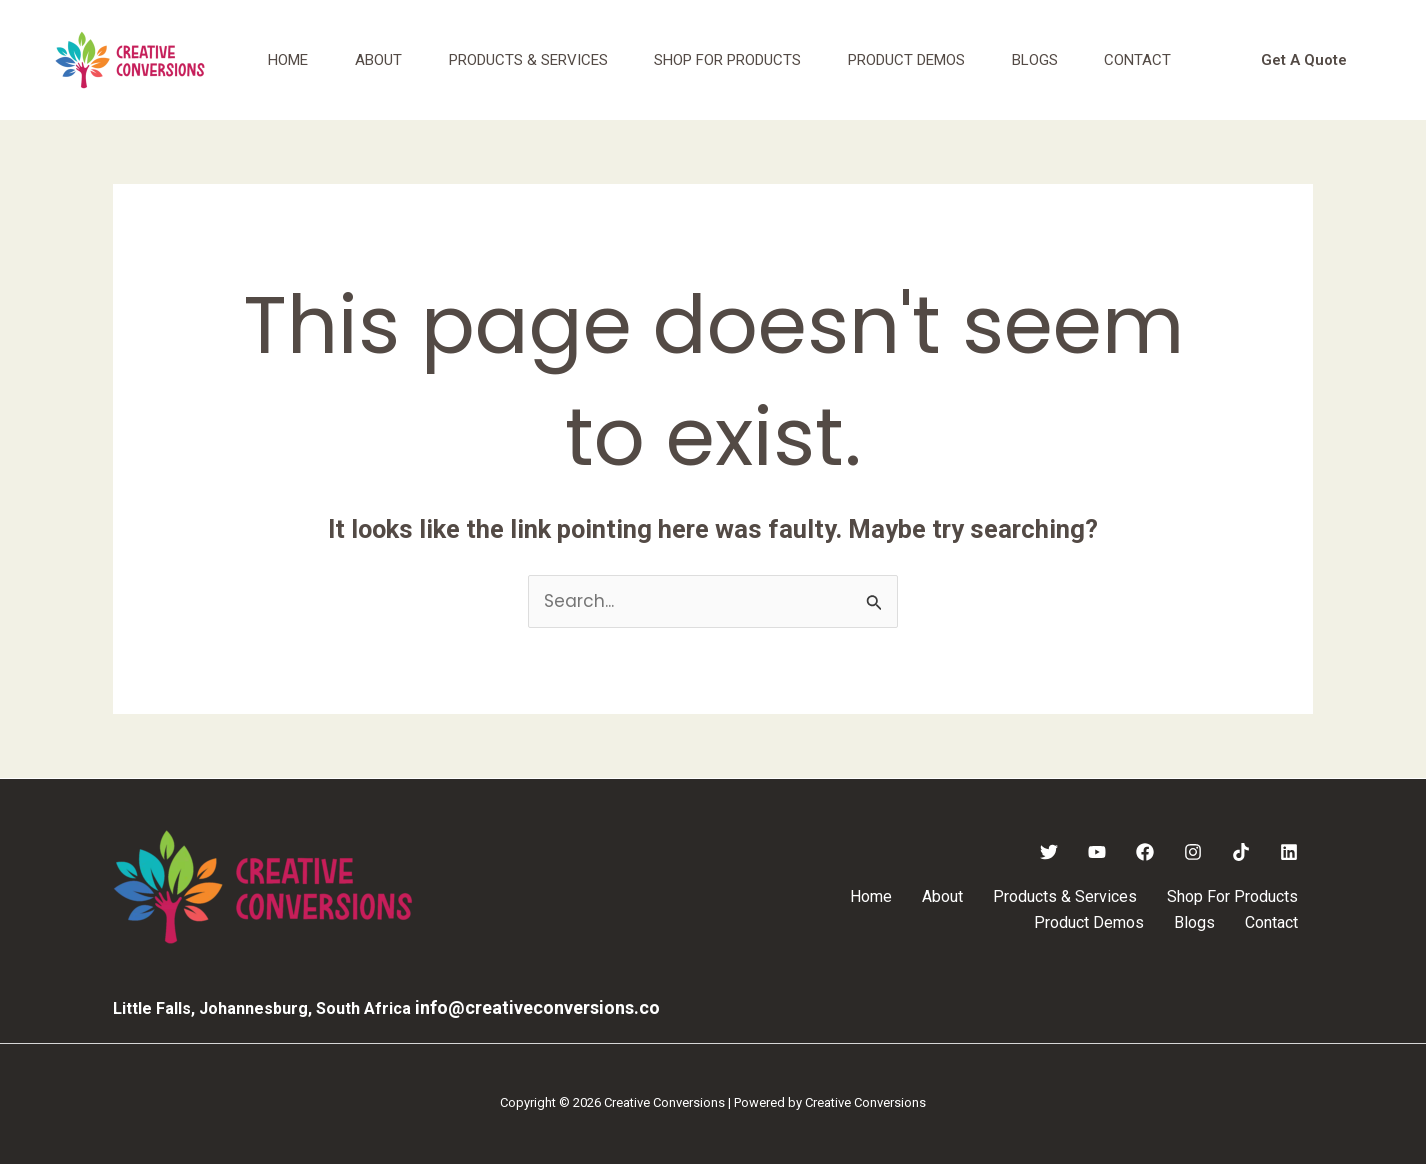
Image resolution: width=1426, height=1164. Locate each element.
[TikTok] (1241, 852)
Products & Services (536, 60)
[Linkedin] (1289, 852)
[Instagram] (1193, 852)
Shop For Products (739, 60)
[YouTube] (1097, 852)
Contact (1159, 60)
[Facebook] (1145, 852)
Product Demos (921, 60)
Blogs (1053, 60)
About (383, 60)
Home (290, 60)
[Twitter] (1049, 852)
